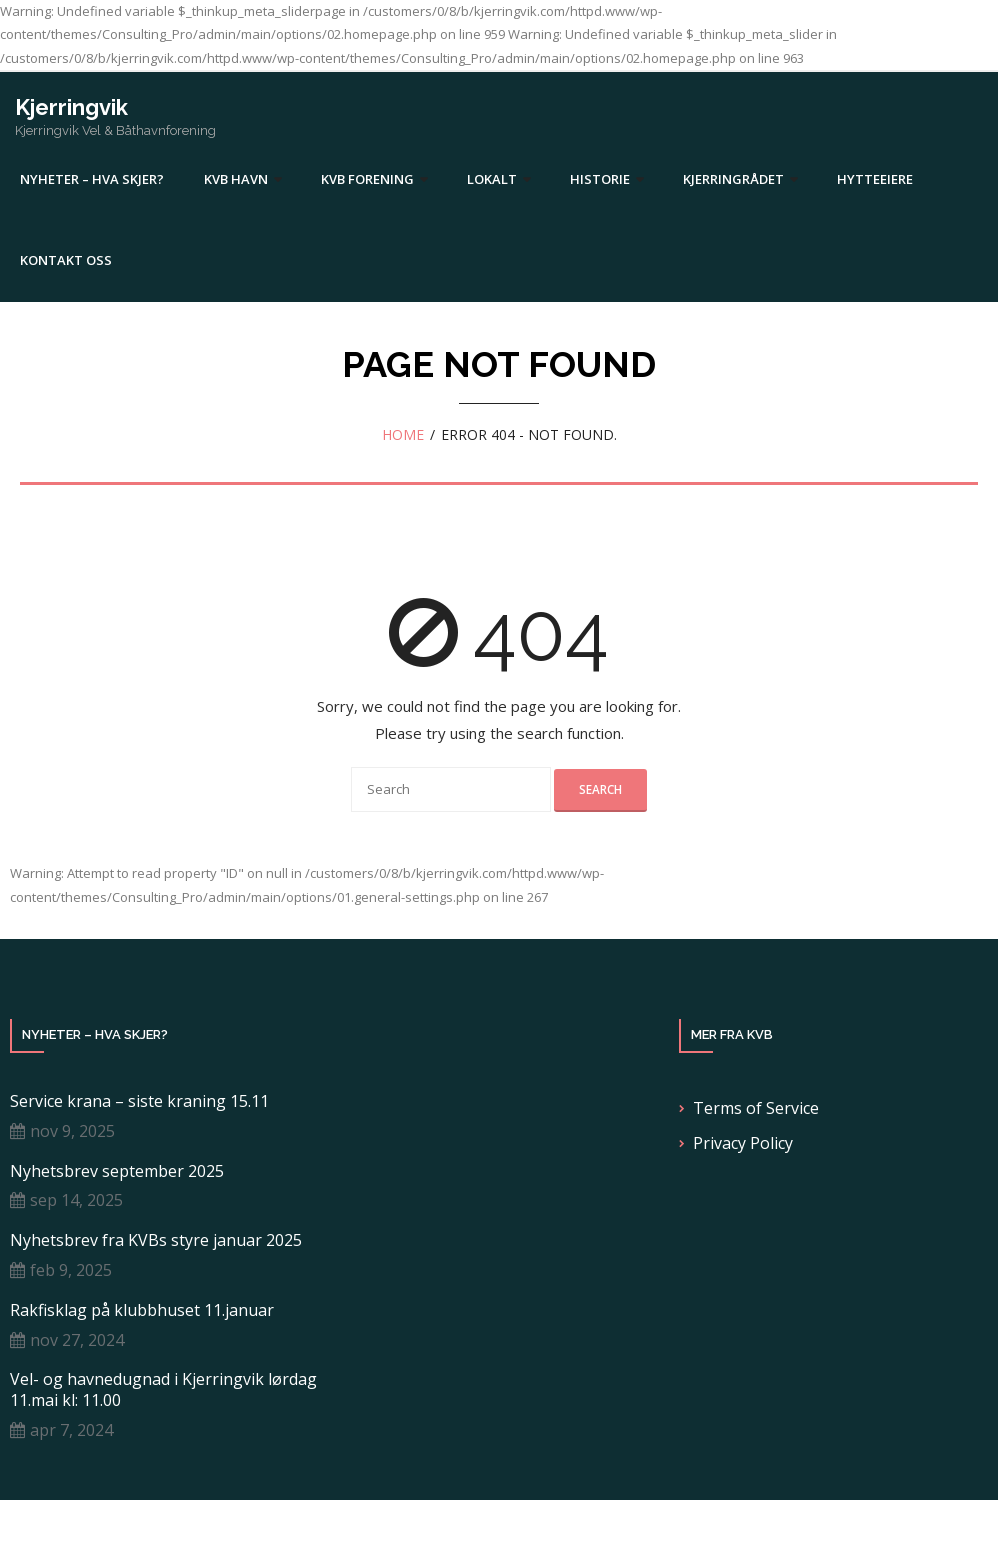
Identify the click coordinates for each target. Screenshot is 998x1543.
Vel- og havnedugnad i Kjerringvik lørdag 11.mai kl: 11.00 (163, 1390)
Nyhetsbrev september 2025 (117, 1171)
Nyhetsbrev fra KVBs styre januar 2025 (156, 1240)
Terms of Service (756, 1108)
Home (403, 434)
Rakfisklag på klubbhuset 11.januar (142, 1310)
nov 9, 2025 (72, 1131)
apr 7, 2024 (71, 1430)
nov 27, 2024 (77, 1340)
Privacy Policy (743, 1143)
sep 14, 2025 (76, 1200)
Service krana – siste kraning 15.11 (139, 1101)
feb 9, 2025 (71, 1270)
